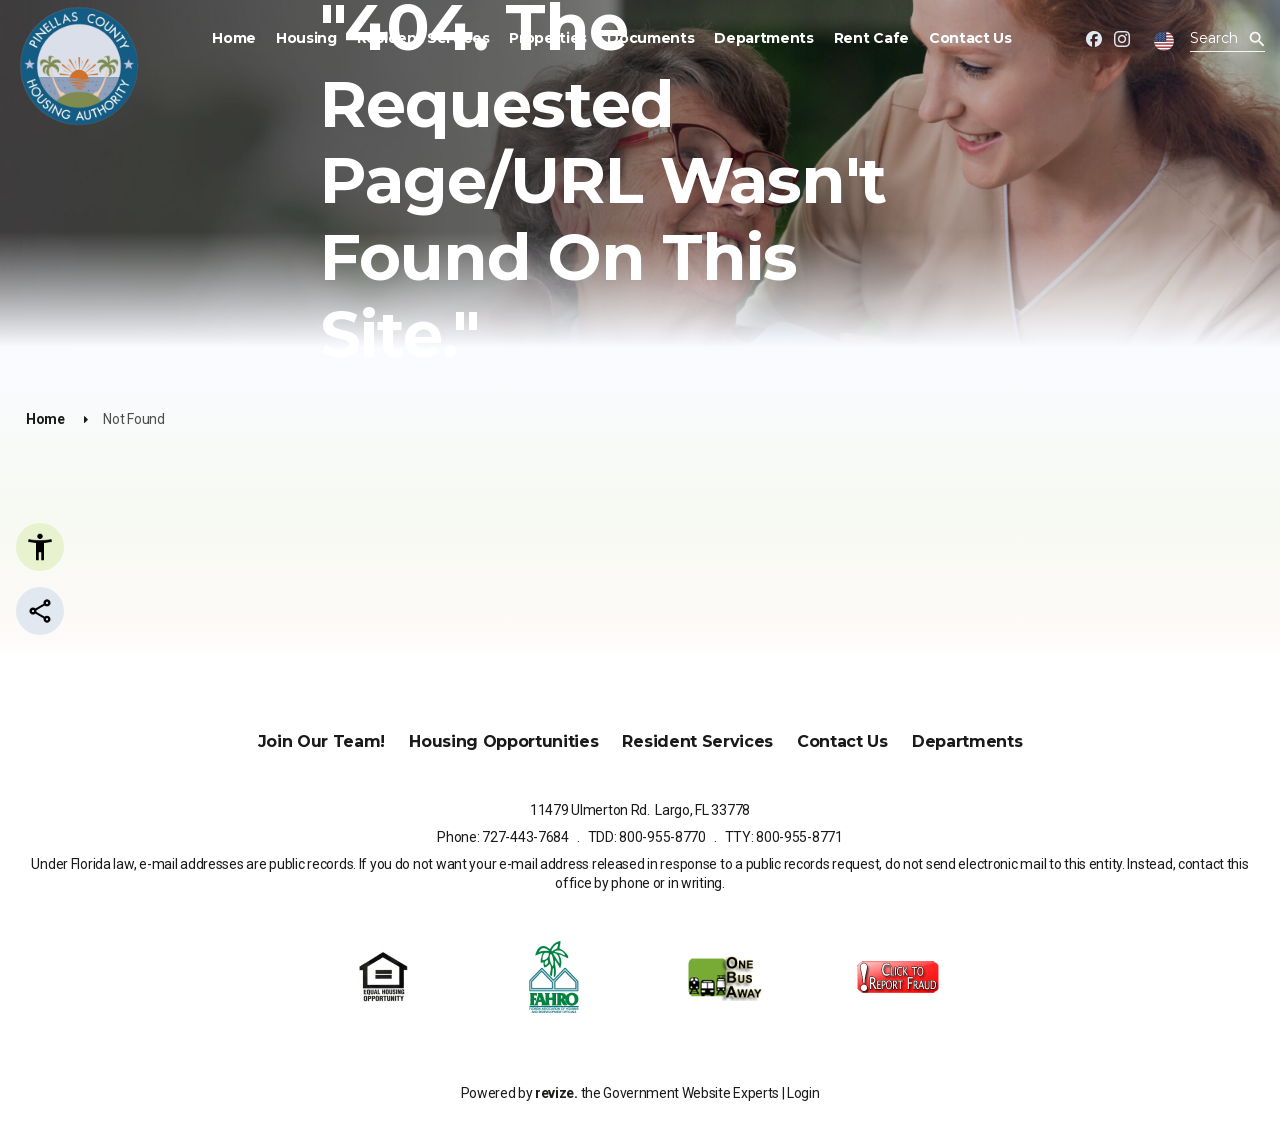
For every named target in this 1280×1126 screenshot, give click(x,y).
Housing (306, 38)
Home (234, 38)
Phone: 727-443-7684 (503, 837)
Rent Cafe (871, 38)
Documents (650, 38)
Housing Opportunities (503, 741)
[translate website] (1164, 41)
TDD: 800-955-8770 (647, 837)
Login (803, 1093)
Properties (548, 38)
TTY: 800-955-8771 (784, 837)
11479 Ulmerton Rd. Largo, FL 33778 (640, 810)
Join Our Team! (322, 741)
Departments (763, 38)
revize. (556, 1093)
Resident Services (423, 38)
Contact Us (970, 38)
